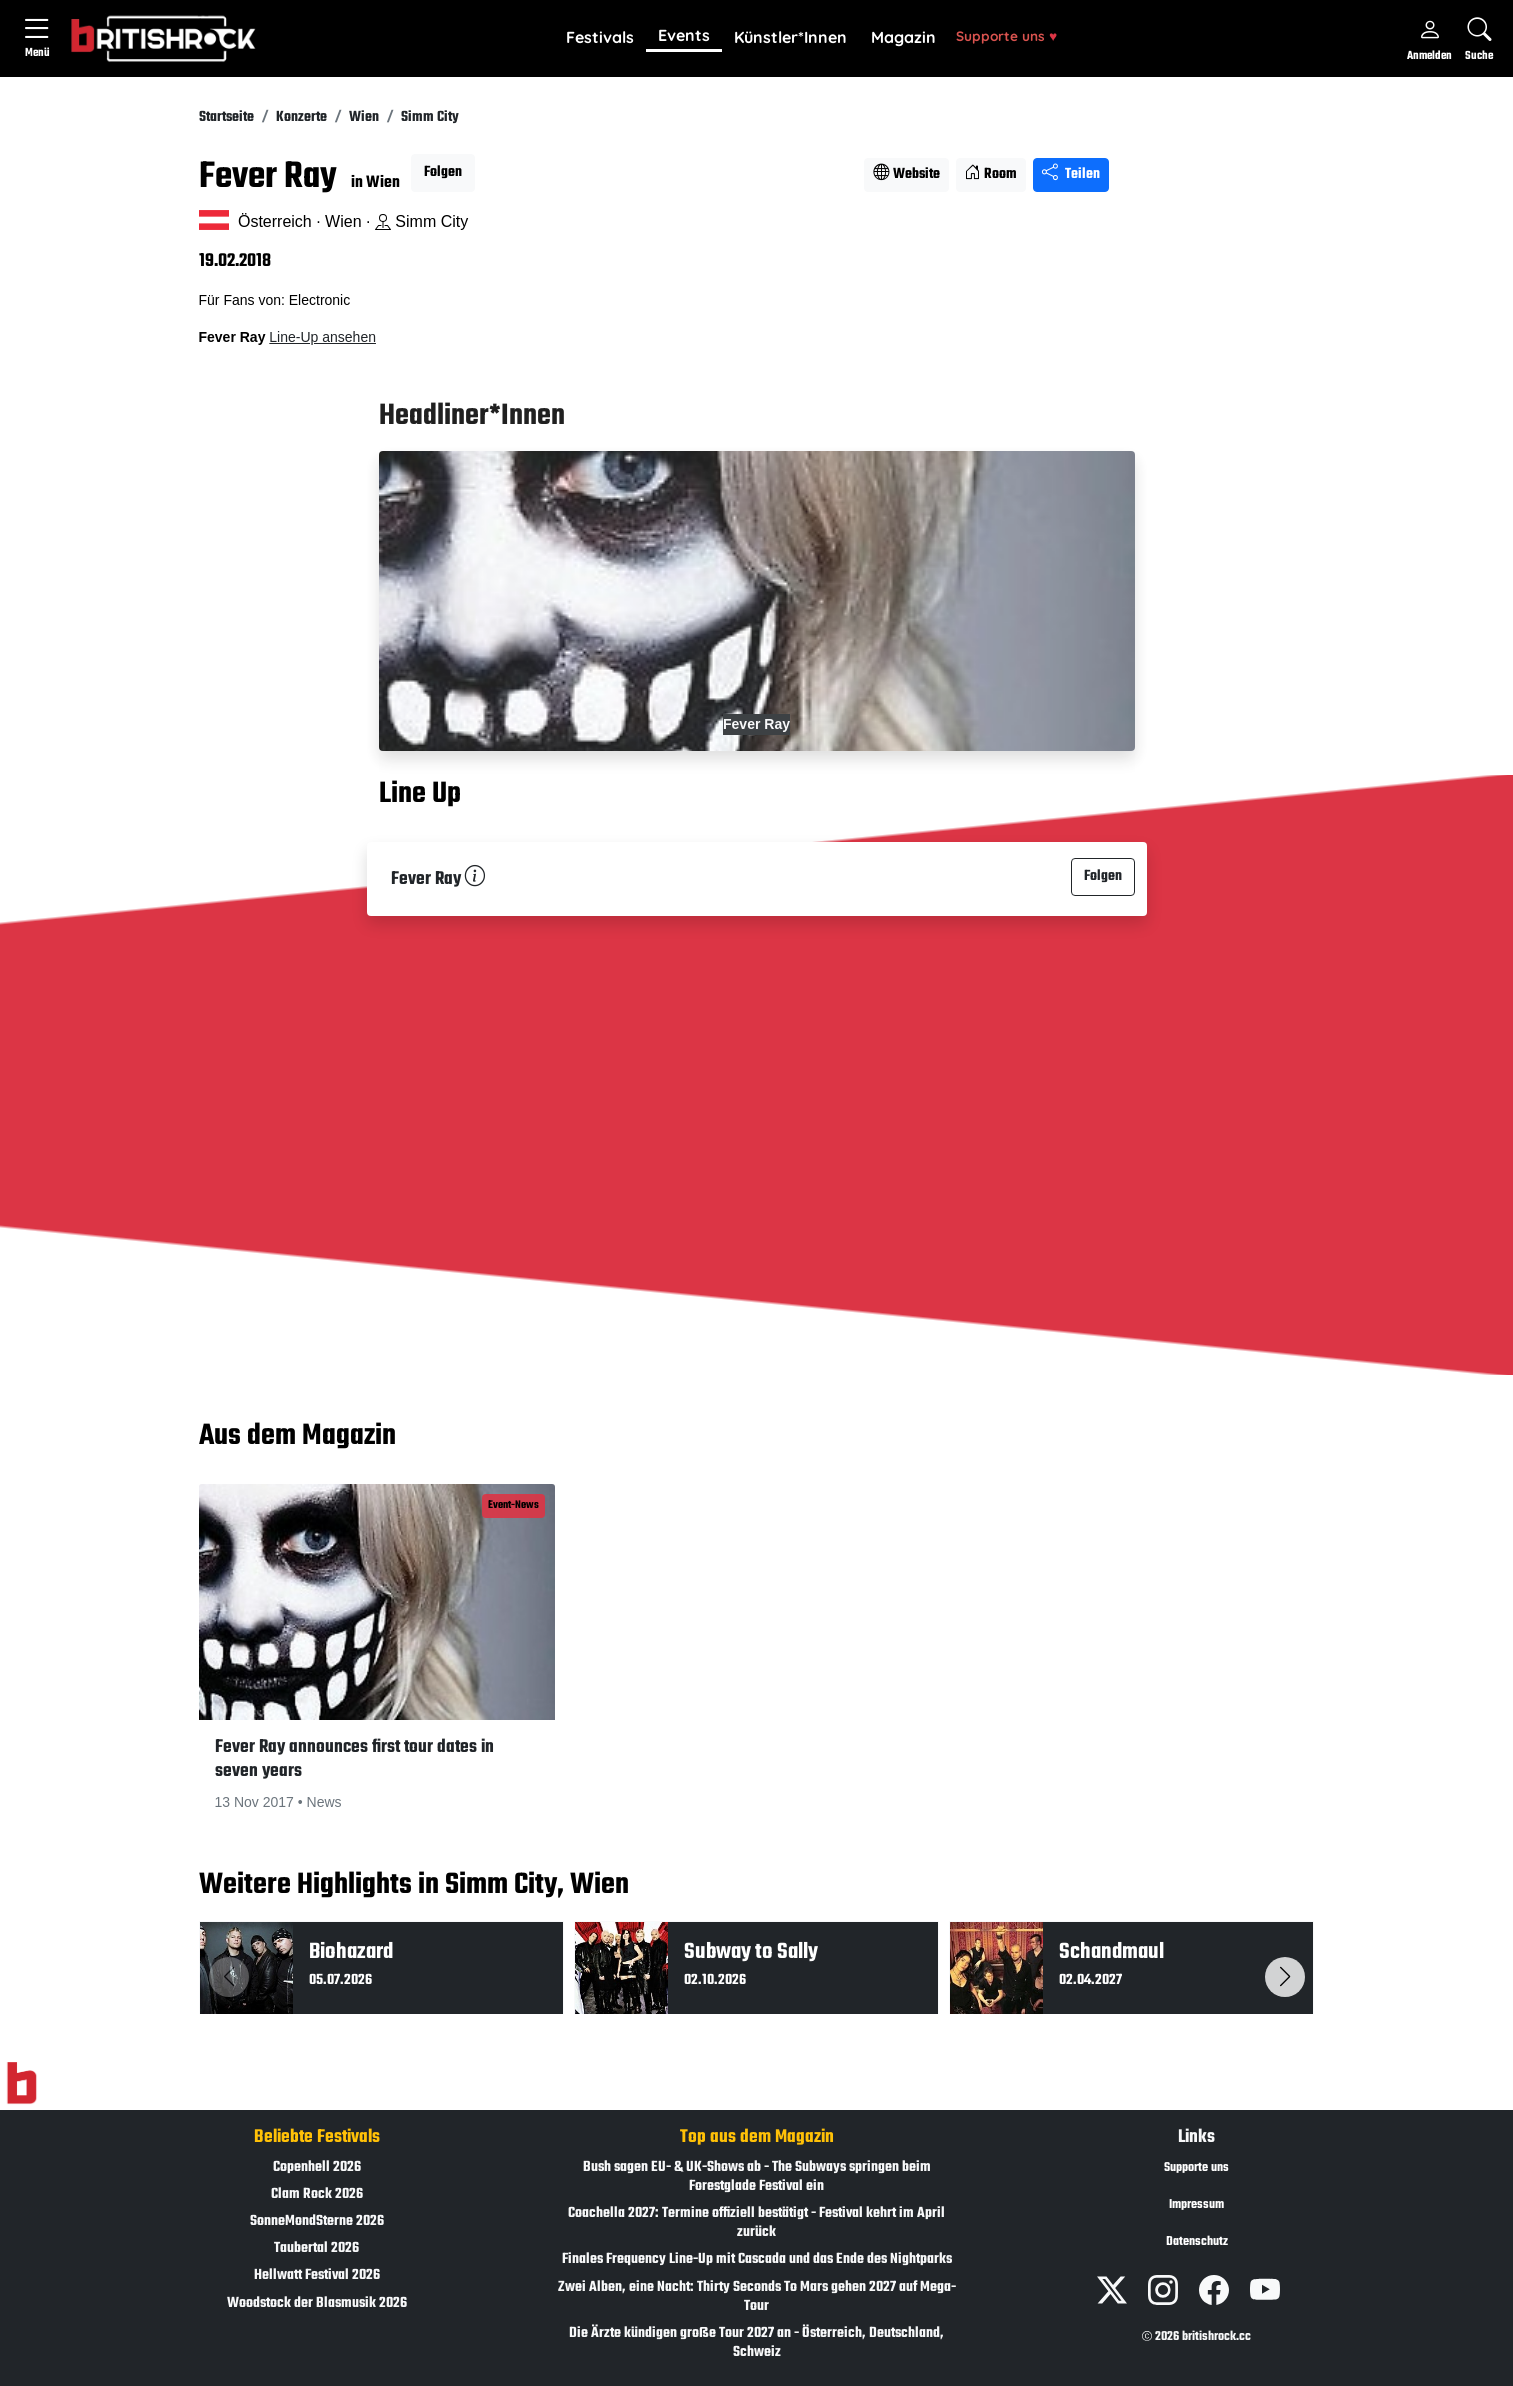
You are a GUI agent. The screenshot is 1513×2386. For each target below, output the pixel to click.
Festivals (600, 37)
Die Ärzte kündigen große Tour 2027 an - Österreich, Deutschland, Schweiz (756, 2343)
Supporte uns (1006, 35)
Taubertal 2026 (316, 2248)
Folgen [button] (443, 172)
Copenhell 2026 (317, 2167)
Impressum (1196, 2205)
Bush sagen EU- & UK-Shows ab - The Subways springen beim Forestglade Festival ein (757, 2177)
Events (684, 35)
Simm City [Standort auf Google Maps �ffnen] (421, 221)
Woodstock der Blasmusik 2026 (317, 2303)
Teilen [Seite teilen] (1071, 174)
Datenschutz (1197, 2242)
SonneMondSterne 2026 (317, 2221)
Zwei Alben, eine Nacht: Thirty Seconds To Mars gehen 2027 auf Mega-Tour (757, 2297)
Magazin (903, 37)
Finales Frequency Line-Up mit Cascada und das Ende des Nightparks (757, 2259)
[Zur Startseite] (21, 2083)
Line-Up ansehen (322, 337)
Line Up (420, 794)
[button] (600, 38)
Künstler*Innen (790, 37)
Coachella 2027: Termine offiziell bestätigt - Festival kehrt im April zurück (756, 2223)
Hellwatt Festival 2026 (317, 2275)
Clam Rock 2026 (317, 2194)
